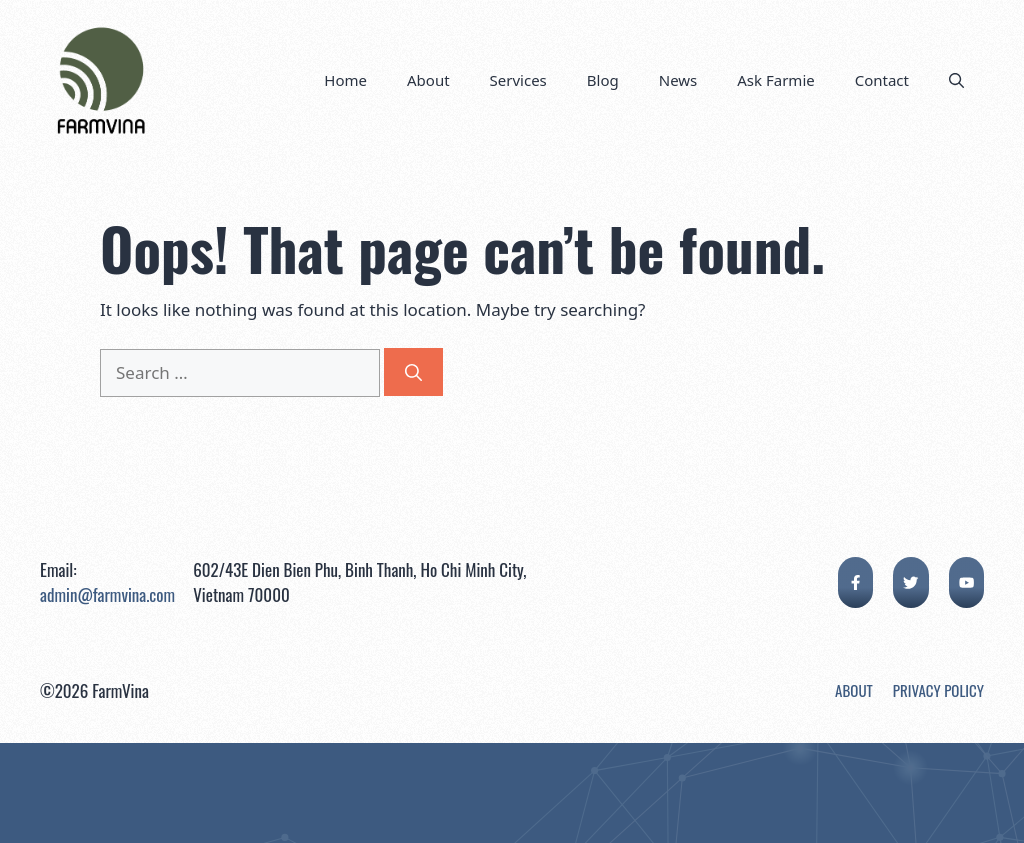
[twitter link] (910, 582)
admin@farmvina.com (107, 594)
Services (518, 80)
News (678, 80)
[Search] (413, 372)
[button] (956, 80)
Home (345, 80)
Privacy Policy (938, 690)
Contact (882, 80)
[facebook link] (855, 582)
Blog (603, 80)
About (428, 80)
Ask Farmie (775, 80)
